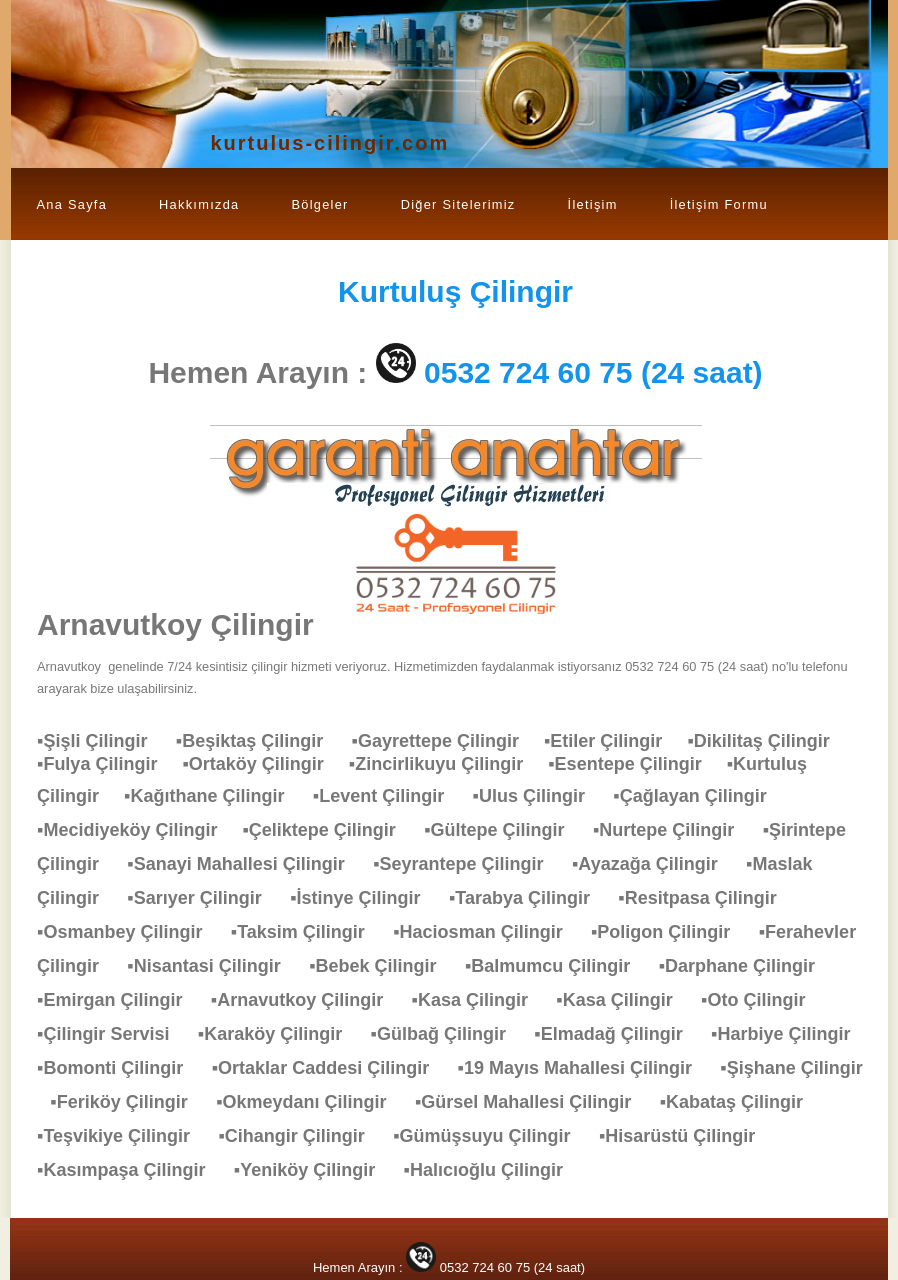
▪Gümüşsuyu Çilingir (491, 1136)
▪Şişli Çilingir (102, 741)
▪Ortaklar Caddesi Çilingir (330, 1068)
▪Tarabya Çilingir (529, 898)
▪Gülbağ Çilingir (448, 1034)
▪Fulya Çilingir (109, 764)
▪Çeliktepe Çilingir (328, 830)
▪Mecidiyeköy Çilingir (139, 830)
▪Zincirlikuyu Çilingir (448, 764)
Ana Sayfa (72, 204)
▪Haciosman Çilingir (487, 932)
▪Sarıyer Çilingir (204, 898)
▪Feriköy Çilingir (128, 1102)
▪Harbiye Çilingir (790, 1034)
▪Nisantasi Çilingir (213, 966)
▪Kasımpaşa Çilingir (131, 1170)
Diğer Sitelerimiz (458, 204)
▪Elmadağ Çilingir (618, 1034)
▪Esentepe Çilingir (637, 764)
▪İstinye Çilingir (365, 898)
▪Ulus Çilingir (539, 796)
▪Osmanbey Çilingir (129, 932)
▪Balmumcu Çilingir (557, 966)
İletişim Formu (719, 204)
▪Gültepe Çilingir (504, 830)
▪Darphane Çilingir (747, 966)
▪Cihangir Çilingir (301, 1136)
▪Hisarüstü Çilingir (687, 1136)
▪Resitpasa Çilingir (707, 898)
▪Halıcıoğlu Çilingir (493, 1170)
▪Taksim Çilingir (308, 932)
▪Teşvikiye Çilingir (123, 1136)
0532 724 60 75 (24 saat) (593, 372)
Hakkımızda (199, 204)
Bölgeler (319, 204)
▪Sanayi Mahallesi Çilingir (245, 864)
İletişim (593, 204)
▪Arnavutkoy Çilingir (307, 1000)
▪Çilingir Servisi (113, 1034)
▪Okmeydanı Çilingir (311, 1102)
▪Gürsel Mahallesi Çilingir (533, 1102)
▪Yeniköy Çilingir (314, 1170)
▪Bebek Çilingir (382, 966)
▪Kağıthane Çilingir (214, 796)
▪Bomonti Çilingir (120, 1068)
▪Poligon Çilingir (670, 932)
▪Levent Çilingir (388, 796)
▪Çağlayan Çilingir (699, 796)
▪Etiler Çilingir (615, 741)
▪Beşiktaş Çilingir (259, 741)
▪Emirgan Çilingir (119, 1000)
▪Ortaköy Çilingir (265, 764)
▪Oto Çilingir (763, 1000)
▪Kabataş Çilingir (741, 1102)
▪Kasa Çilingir (480, 1000)
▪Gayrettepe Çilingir (448, 741)
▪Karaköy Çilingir (280, 1034)
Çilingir (455, 291)
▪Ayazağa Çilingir (655, 864)
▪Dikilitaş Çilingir (768, 741)
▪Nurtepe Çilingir (673, 830)
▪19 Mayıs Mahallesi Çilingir (585, 1068)
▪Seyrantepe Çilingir (468, 864)
